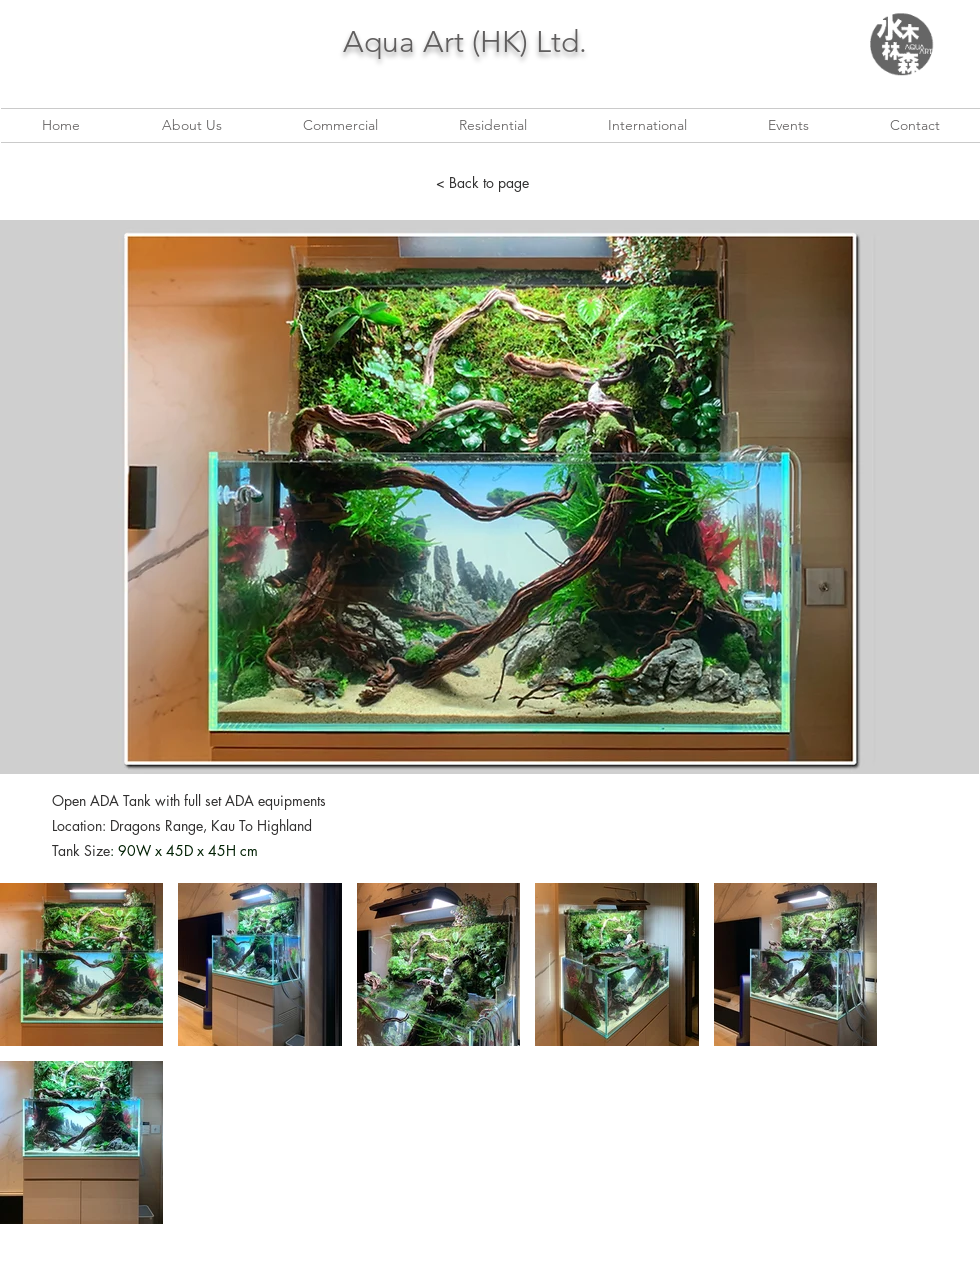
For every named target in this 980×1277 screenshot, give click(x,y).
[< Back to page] (482, 183)
